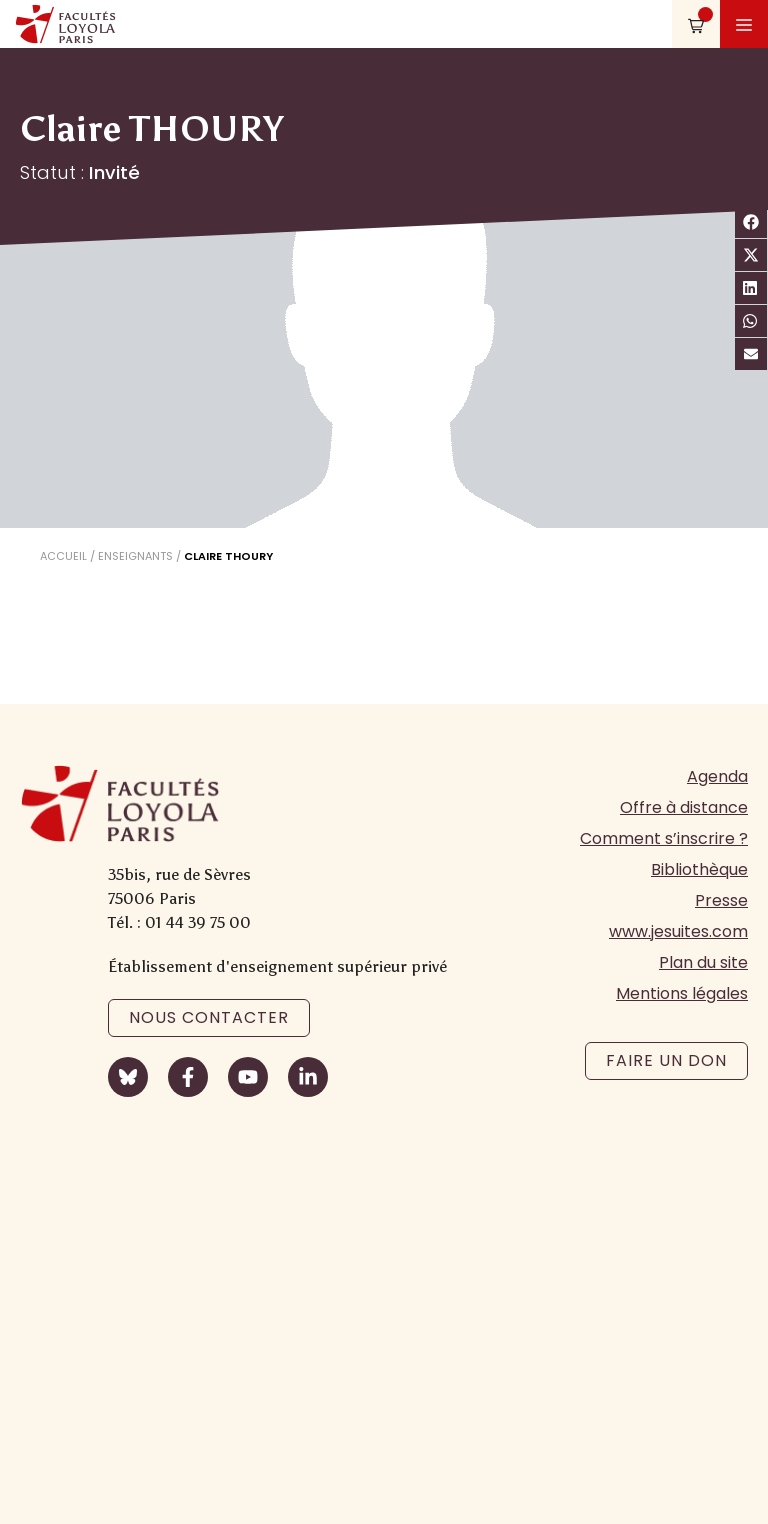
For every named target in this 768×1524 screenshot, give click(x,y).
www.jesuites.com (678, 931)
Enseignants (135, 556)
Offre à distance (684, 807)
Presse (721, 900)
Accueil (63, 556)
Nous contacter (209, 1017)
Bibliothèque (699, 869)
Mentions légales (682, 993)
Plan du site (703, 962)
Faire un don (666, 1060)
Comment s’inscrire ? (664, 838)
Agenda (717, 776)
